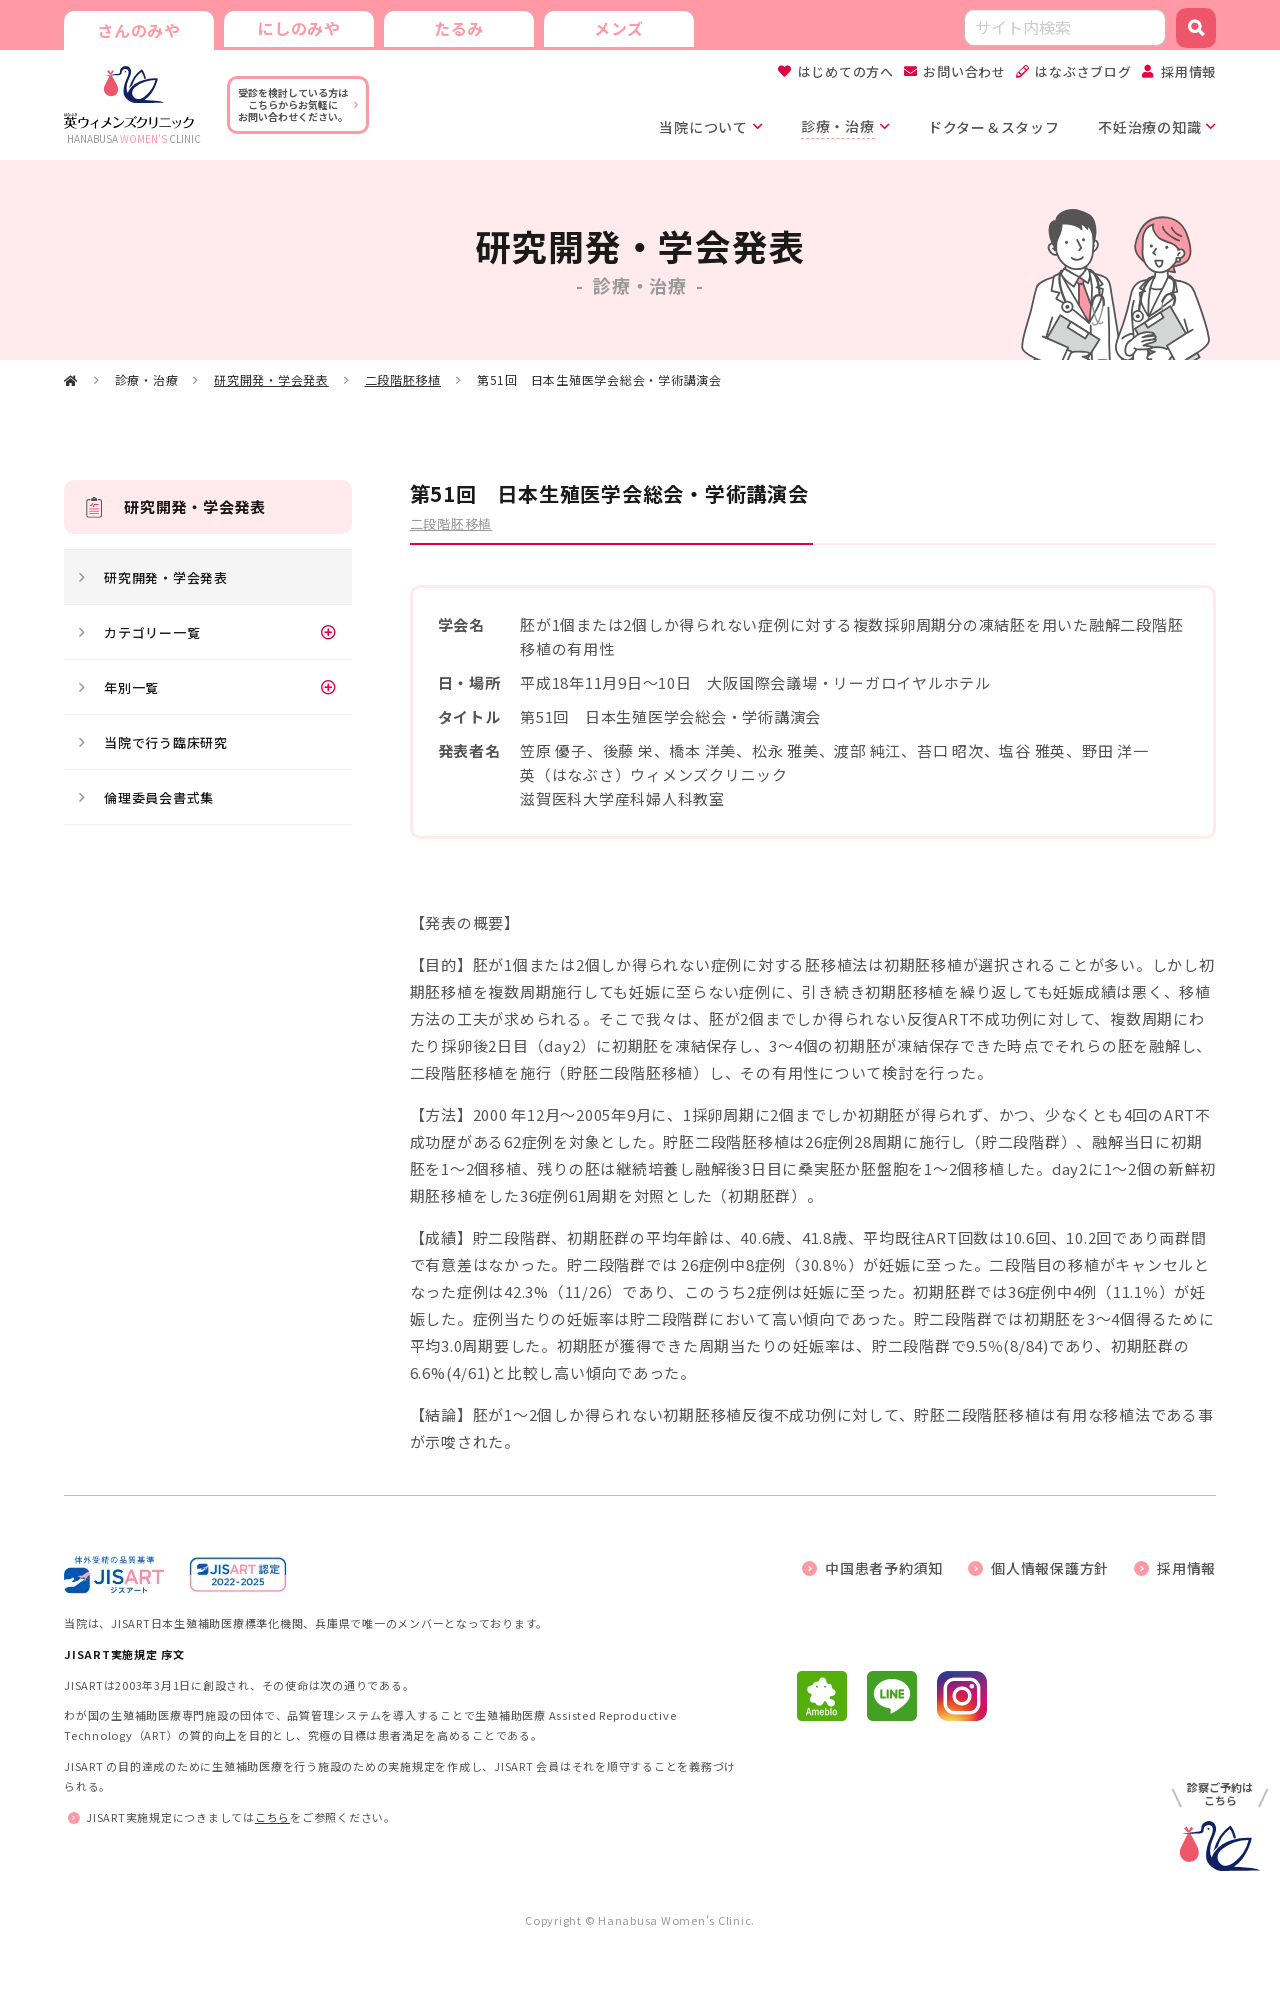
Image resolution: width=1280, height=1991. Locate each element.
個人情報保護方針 (1050, 1568)
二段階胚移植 (403, 379)
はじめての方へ (846, 71)
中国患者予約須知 (884, 1568)
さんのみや (139, 30)
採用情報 (1188, 71)
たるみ (459, 28)
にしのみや (299, 28)
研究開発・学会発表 (271, 379)
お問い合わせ (964, 71)
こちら (272, 1817)
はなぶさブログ (1083, 71)
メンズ (619, 28)
